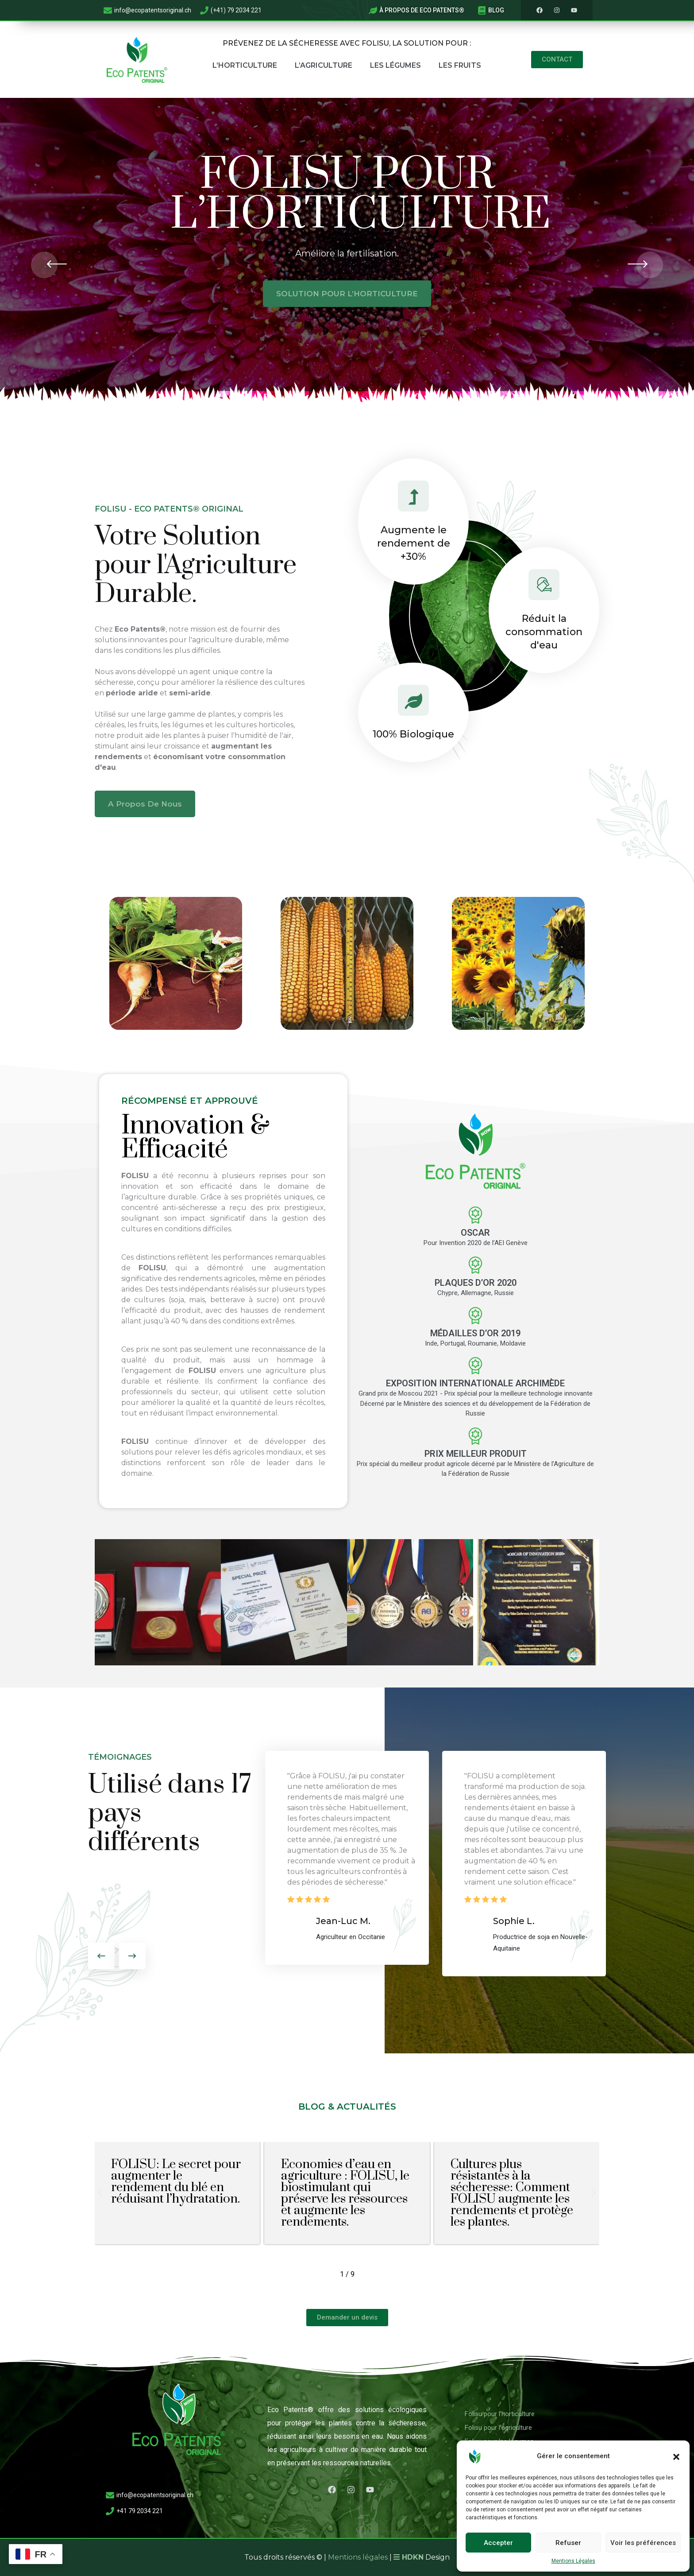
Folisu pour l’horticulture (500, 2414)
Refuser (568, 2543)
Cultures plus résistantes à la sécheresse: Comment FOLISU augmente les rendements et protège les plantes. (512, 2193)
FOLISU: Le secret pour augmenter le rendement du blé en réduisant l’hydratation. (176, 2182)
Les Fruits (460, 65)
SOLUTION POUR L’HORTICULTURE (347, 293)
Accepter (498, 2543)
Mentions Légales (573, 2561)
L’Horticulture (244, 65)
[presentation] (44, 265)
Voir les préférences (643, 2543)
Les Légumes (395, 65)
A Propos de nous (145, 803)
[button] (676, 2456)
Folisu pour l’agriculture (498, 2428)
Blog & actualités (347, 2106)
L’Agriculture (323, 65)
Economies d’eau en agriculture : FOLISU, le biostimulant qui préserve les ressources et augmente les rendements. (345, 2193)
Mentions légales (358, 2557)
